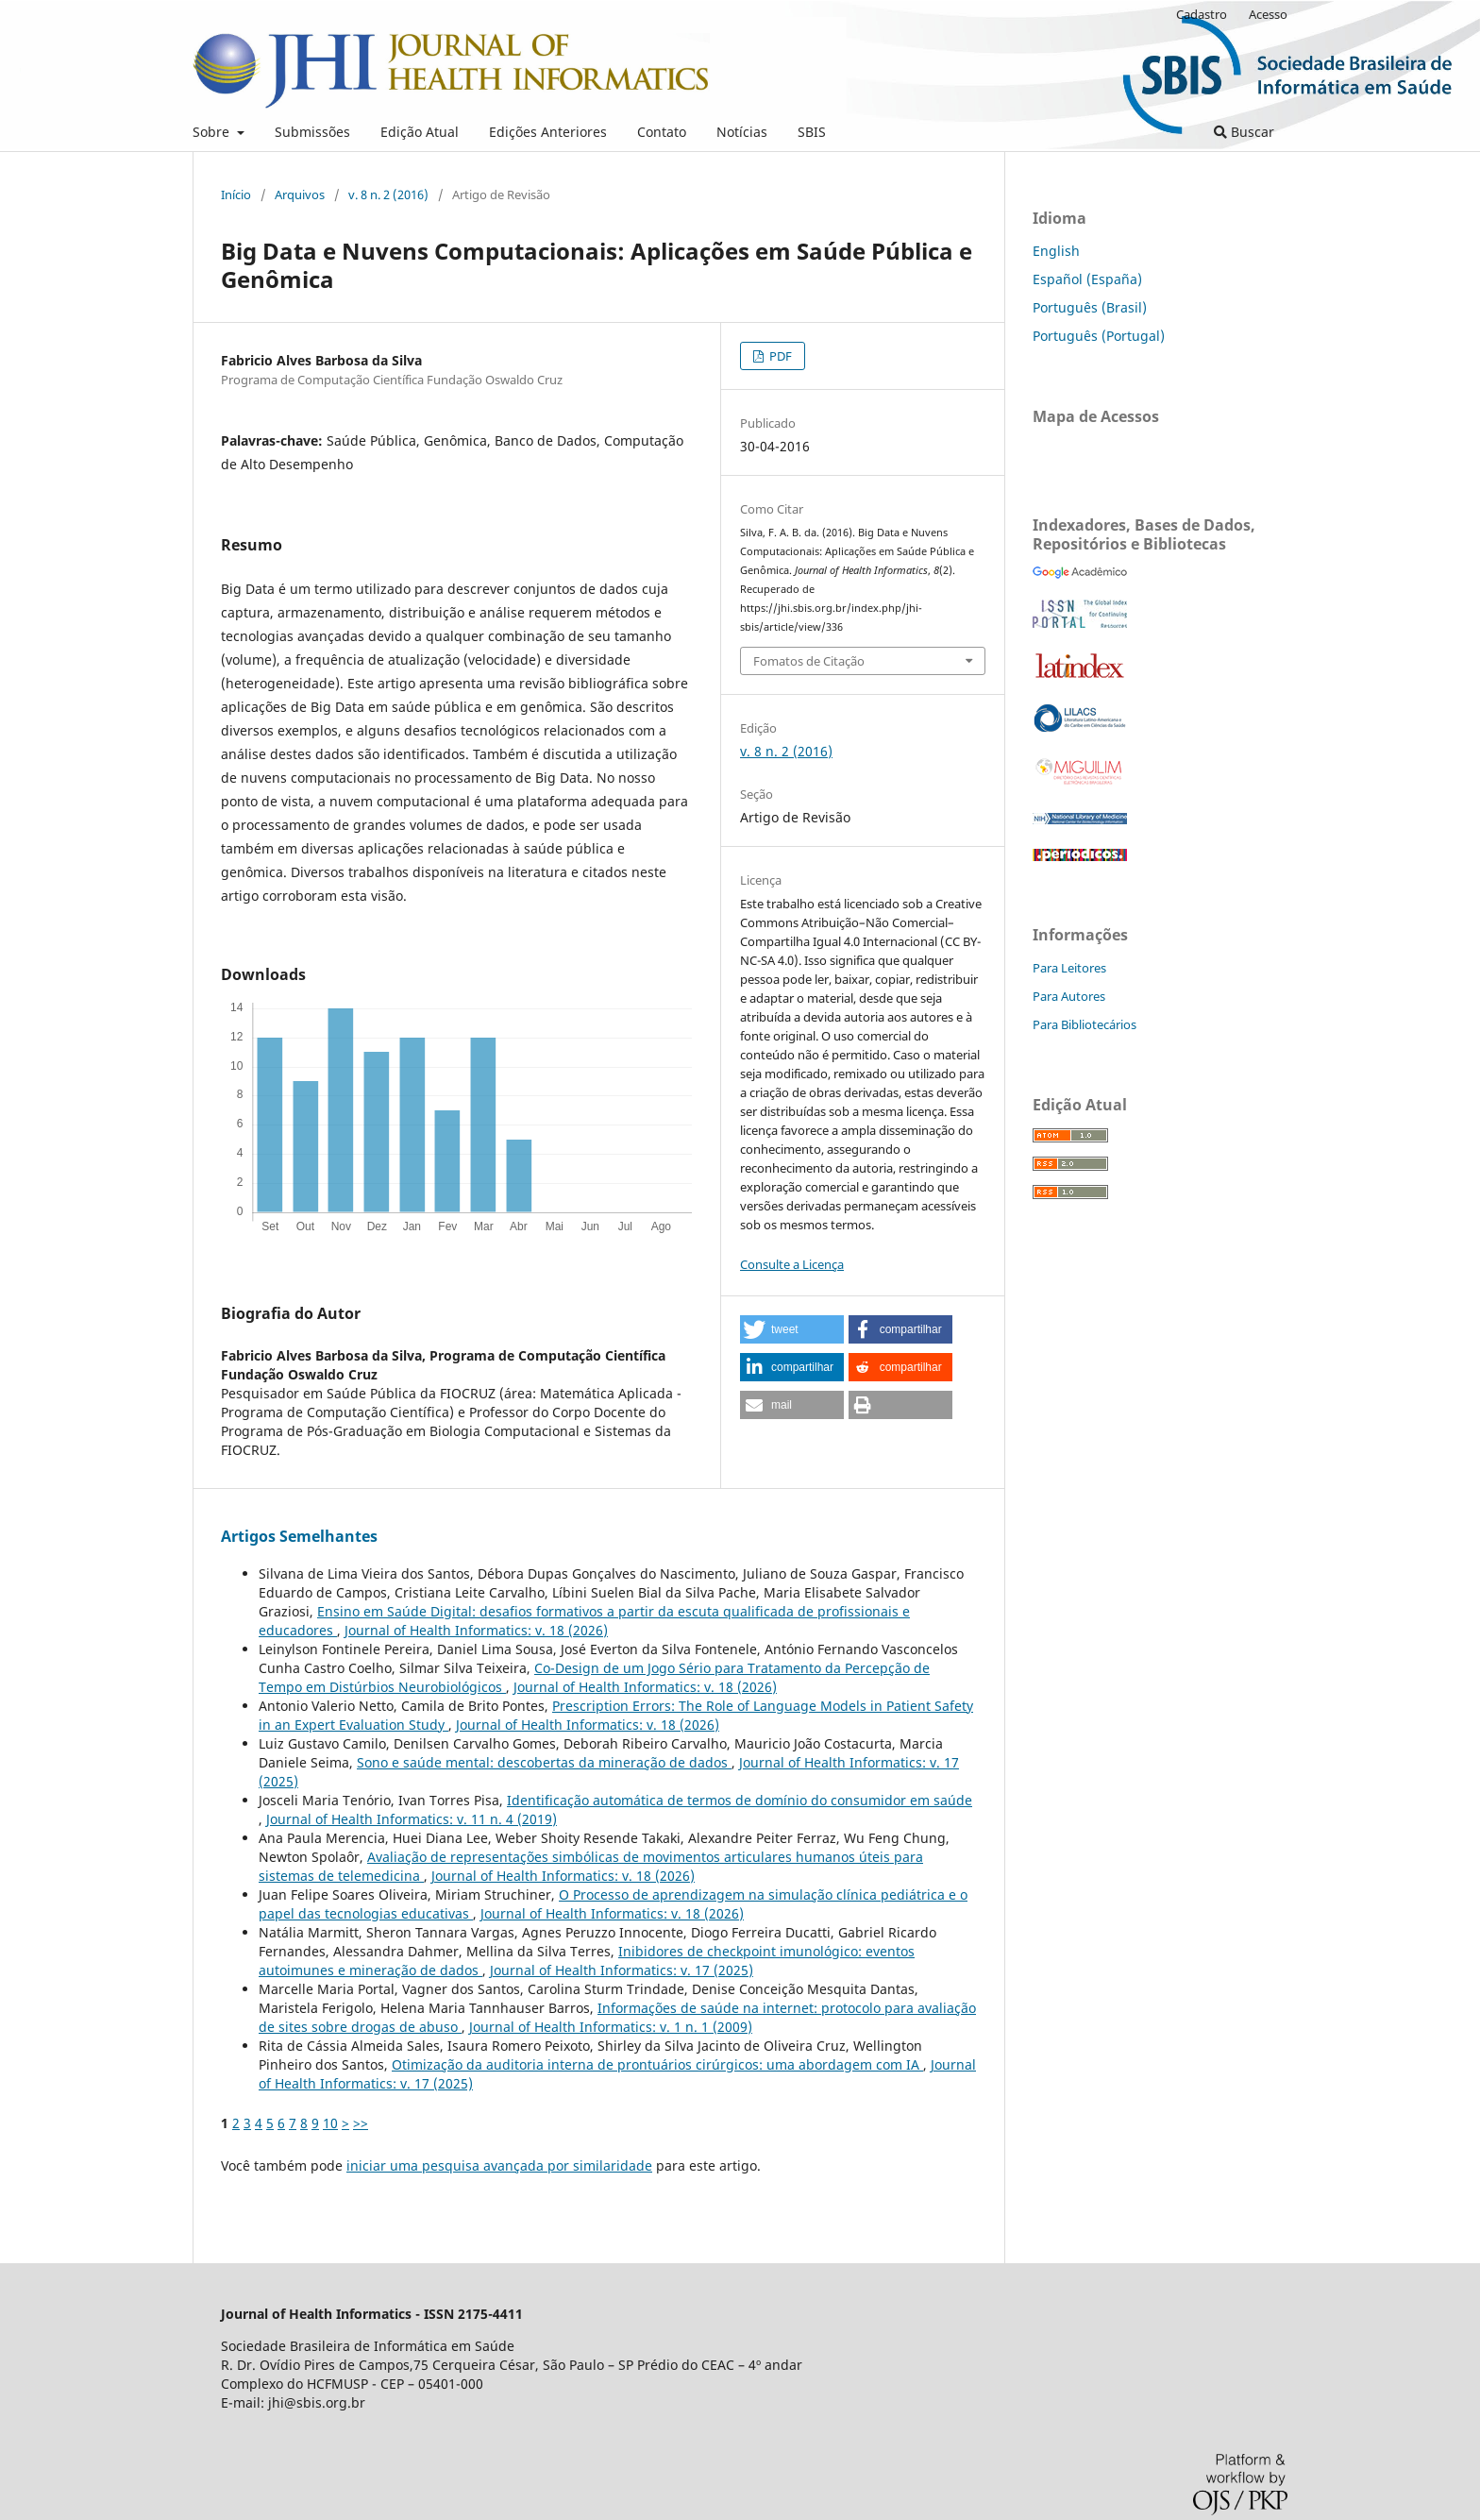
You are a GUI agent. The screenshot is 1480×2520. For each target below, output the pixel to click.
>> (360, 2123)
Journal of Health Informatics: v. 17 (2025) (621, 1970)
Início (236, 194)
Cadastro (1201, 14)
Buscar (1244, 132)
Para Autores (1069, 996)
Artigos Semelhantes (299, 1536)
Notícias (741, 132)
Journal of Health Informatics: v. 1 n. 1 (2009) (610, 2027)
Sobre (213, 132)
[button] (792, 1329)
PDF (779, 355)
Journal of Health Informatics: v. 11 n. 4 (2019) (411, 1819)
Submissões (312, 132)
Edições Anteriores (548, 132)
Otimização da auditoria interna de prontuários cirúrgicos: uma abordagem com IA (657, 2064)
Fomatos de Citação (809, 660)
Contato (661, 132)
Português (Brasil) (1090, 307)
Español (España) (1087, 279)
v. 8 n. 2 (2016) (388, 194)
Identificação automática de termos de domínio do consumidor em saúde (739, 1800)
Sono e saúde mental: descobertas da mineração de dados (544, 1762)
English (1056, 251)
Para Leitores (1069, 967)
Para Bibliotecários (1084, 1024)
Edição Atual (419, 132)
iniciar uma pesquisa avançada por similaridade (499, 2165)
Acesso (1268, 14)
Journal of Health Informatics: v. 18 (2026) (476, 1630)
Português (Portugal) (1099, 336)
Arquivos (300, 194)
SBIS (812, 132)
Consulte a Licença (792, 1264)
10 (330, 2123)
